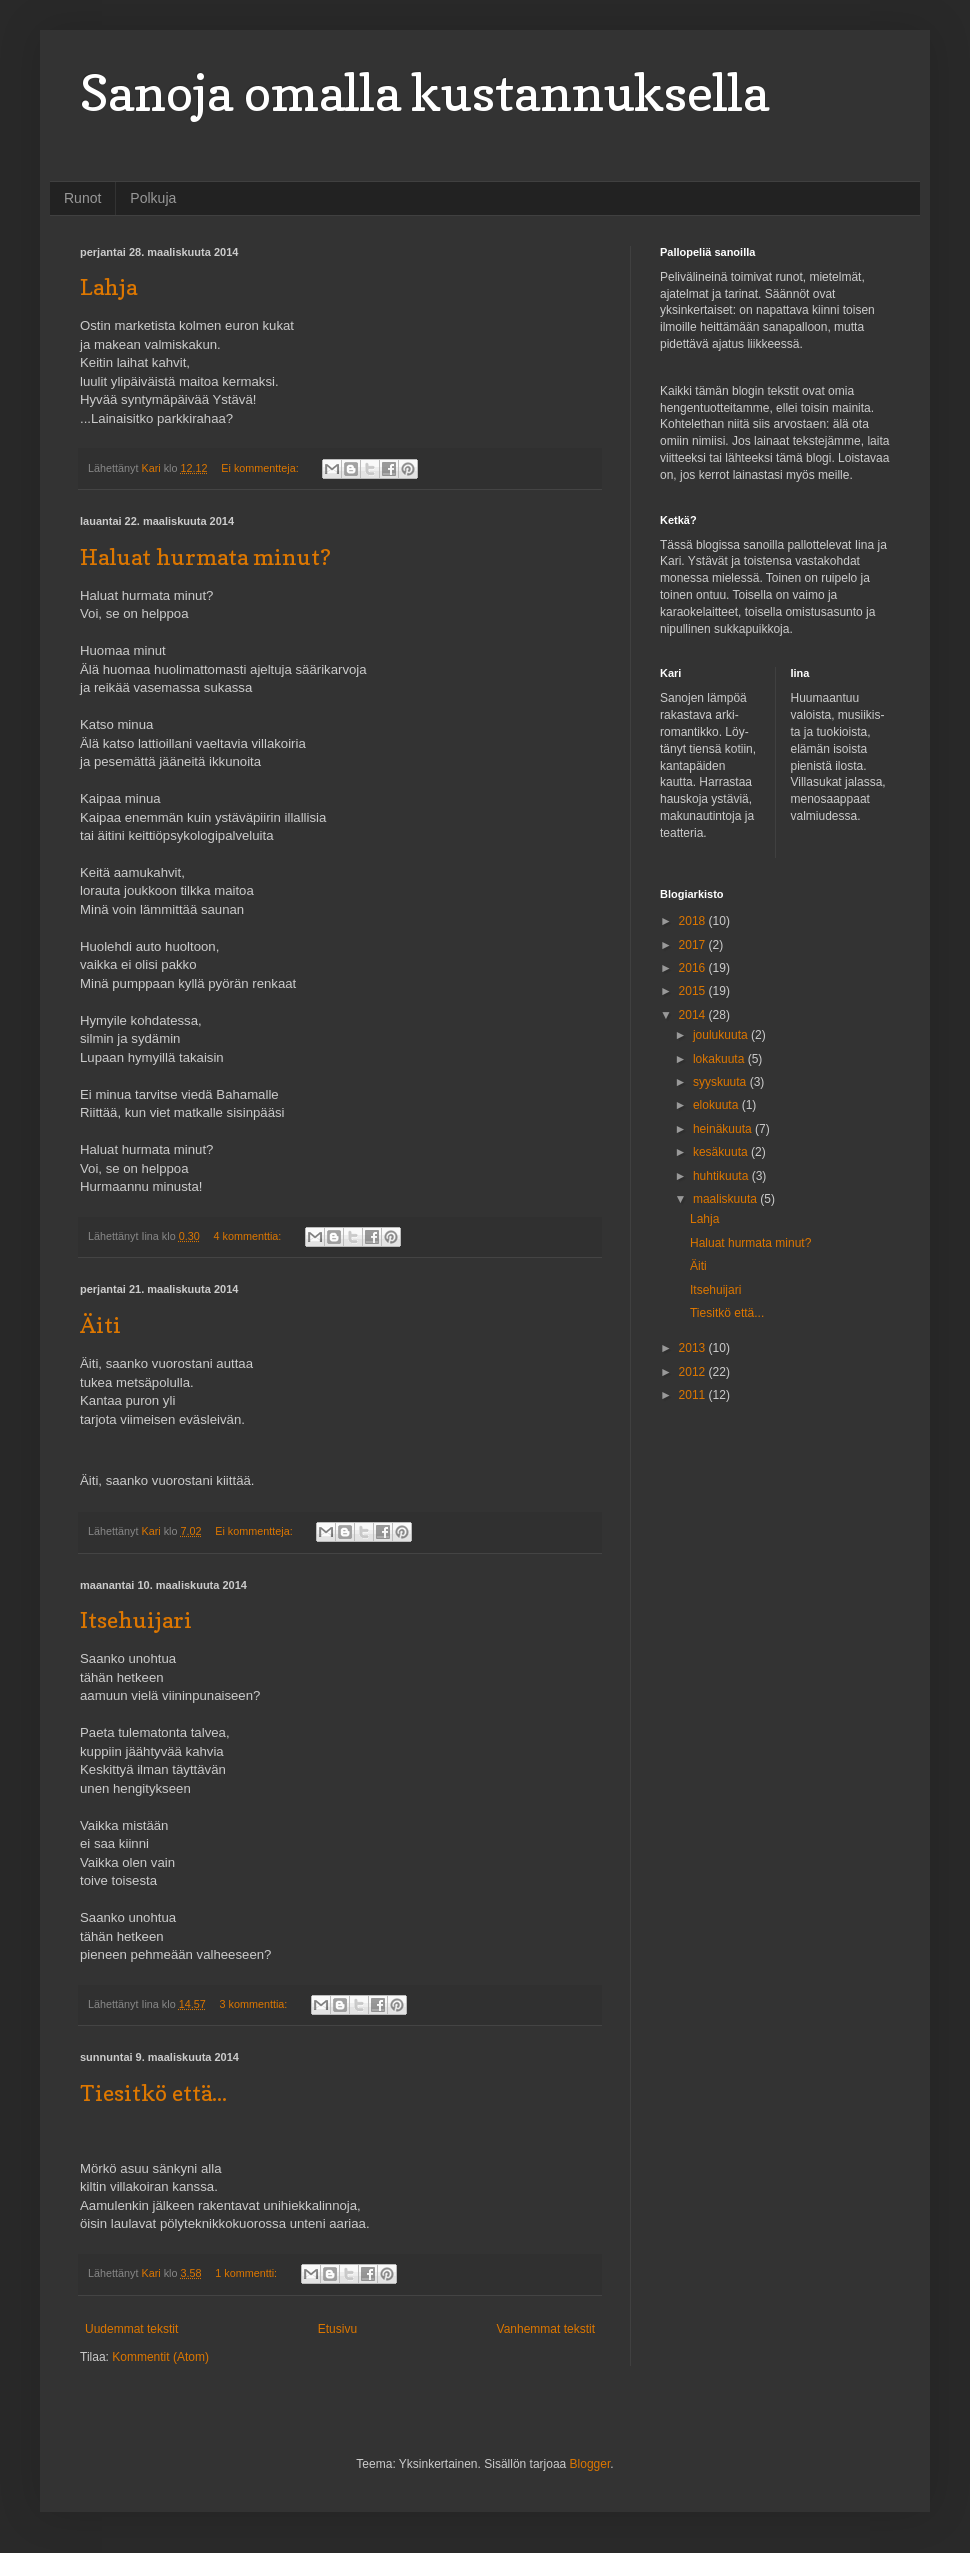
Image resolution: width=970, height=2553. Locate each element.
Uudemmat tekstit (131, 2329)
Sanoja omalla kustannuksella (424, 92)
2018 (694, 921)
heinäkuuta (724, 1129)
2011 (694, 1395)
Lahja (108, 287)
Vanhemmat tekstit (546, 2329)
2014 (694, 1015)
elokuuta (717, 1105)
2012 (694, 1372)
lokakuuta (720, 1059)
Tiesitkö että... (153, 2093)
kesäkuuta (722, 1152)
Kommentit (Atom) (160, 2357)
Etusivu (337, 2329)
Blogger (590, 2464)
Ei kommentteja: (261, 468)
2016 (694, 968)
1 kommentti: (247, 2273)
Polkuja (153, 198)
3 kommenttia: (255, 2004)
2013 (694, 1348)
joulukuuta (722, 1035)
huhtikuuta (722, 1176)
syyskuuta (721, 1082)
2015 (694, 991)
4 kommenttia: (248, 1236)
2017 (694, 945)
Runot (82, 198)
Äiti (100, 1325)
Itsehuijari (136, 1620)
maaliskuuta (726, 1199)
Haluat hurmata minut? (205, 557)
